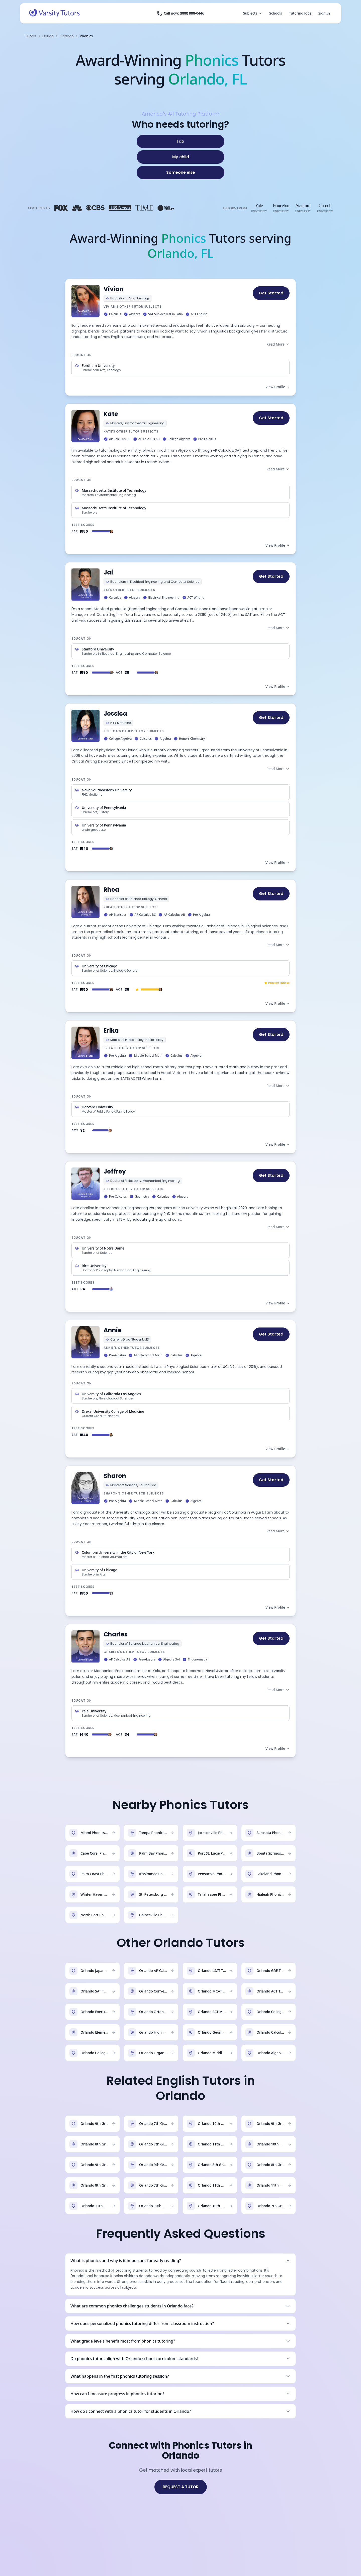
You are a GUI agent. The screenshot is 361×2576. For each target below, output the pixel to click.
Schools (275, 13)
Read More (278, 344)
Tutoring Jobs (300, 13)
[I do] (180, 141)
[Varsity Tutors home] (54, 13)
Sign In (324, 13)
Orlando (67, 36)
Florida (48, 36)
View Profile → (277, 386)
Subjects (252, 13)
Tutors (30, 36)
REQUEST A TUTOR (181, 2487)
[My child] (180, 157)
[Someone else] (180, 172)
